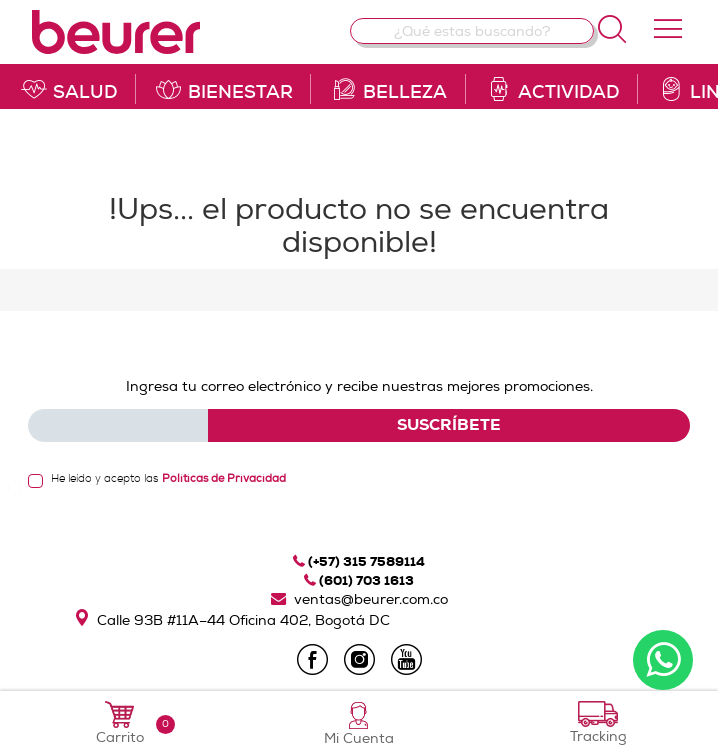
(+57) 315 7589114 (359, 561)
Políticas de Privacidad (224, 478)
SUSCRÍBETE (449, 424)
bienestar (223, 89)
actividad (552, 89)
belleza (388, 89)
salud (68, 89)
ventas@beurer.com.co (359, 599)
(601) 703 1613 (359, 580)
